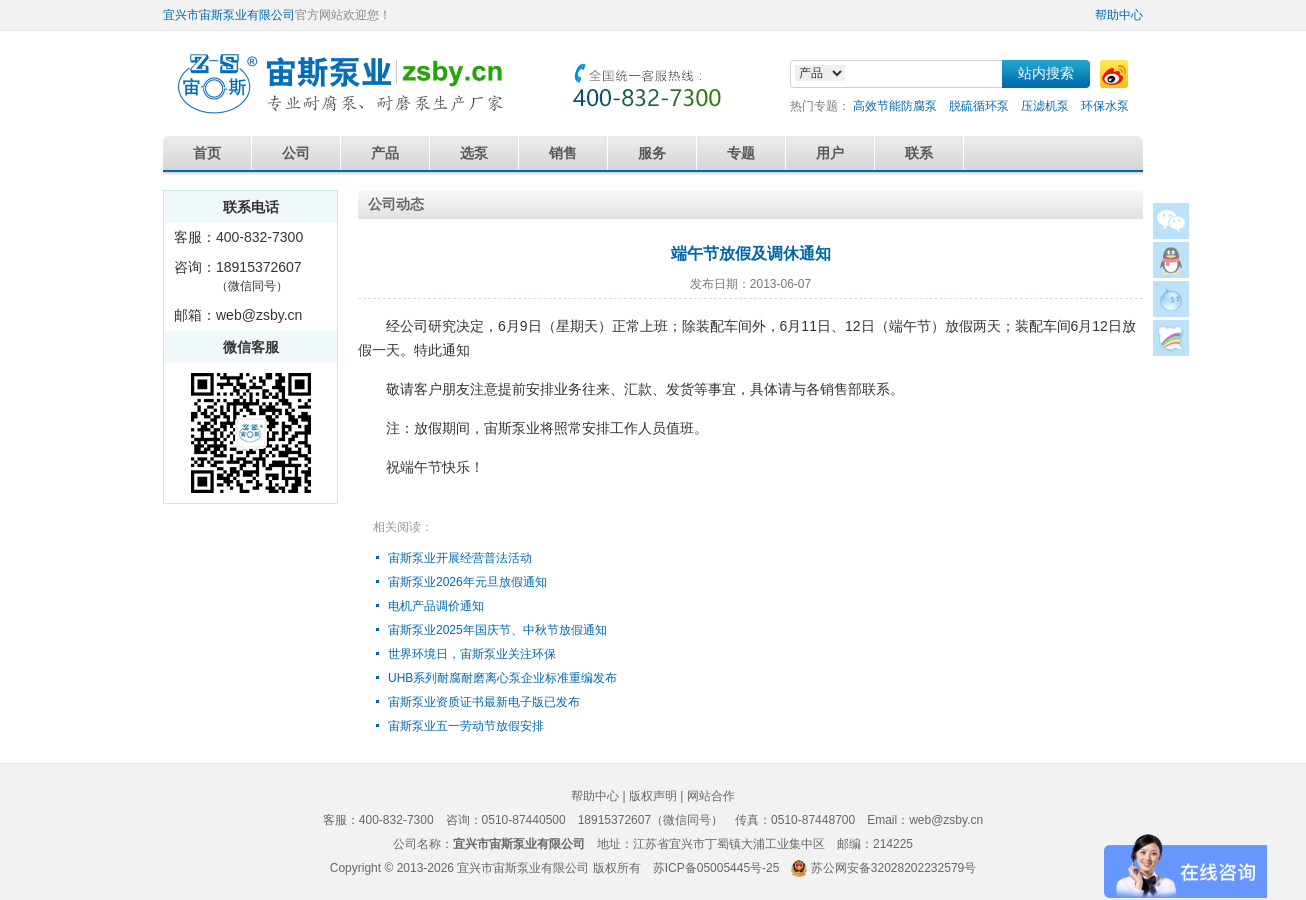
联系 (919, 153)
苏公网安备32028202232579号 (893, 868)
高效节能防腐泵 (895, 106)
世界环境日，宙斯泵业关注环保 (472, 654)
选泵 (474, 153)
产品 (385, 153)
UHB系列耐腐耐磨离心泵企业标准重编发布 (502, 678)
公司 (296, 153)
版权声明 (653, 796)
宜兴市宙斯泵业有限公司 (229, 15)
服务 (652, 153)
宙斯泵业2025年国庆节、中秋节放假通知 (497, 630)
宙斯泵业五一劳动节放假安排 (466, 726)
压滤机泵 (1045, 106)
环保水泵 (1105, 106)
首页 (207, 153)
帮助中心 (1119, 15)
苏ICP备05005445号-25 (716, 868)
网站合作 (711, 796)
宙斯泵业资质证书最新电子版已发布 (484, 702)
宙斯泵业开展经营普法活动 (460, 558)
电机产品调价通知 (436, 606)
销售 (563, 153)
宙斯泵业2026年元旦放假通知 (467, 582)
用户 (830, 153)
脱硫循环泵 (979, 106)
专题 (741, 153)
